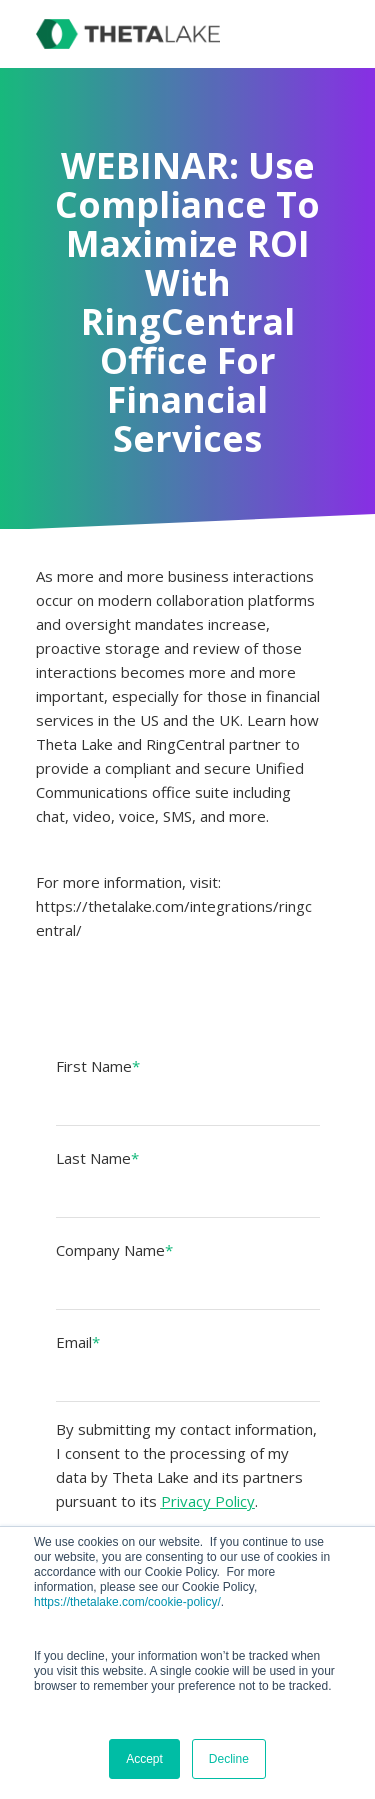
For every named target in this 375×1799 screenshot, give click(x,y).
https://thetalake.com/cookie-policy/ (127, 1602)
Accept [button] (144, 1759)
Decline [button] (229, 1759)
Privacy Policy (208, 1501)
